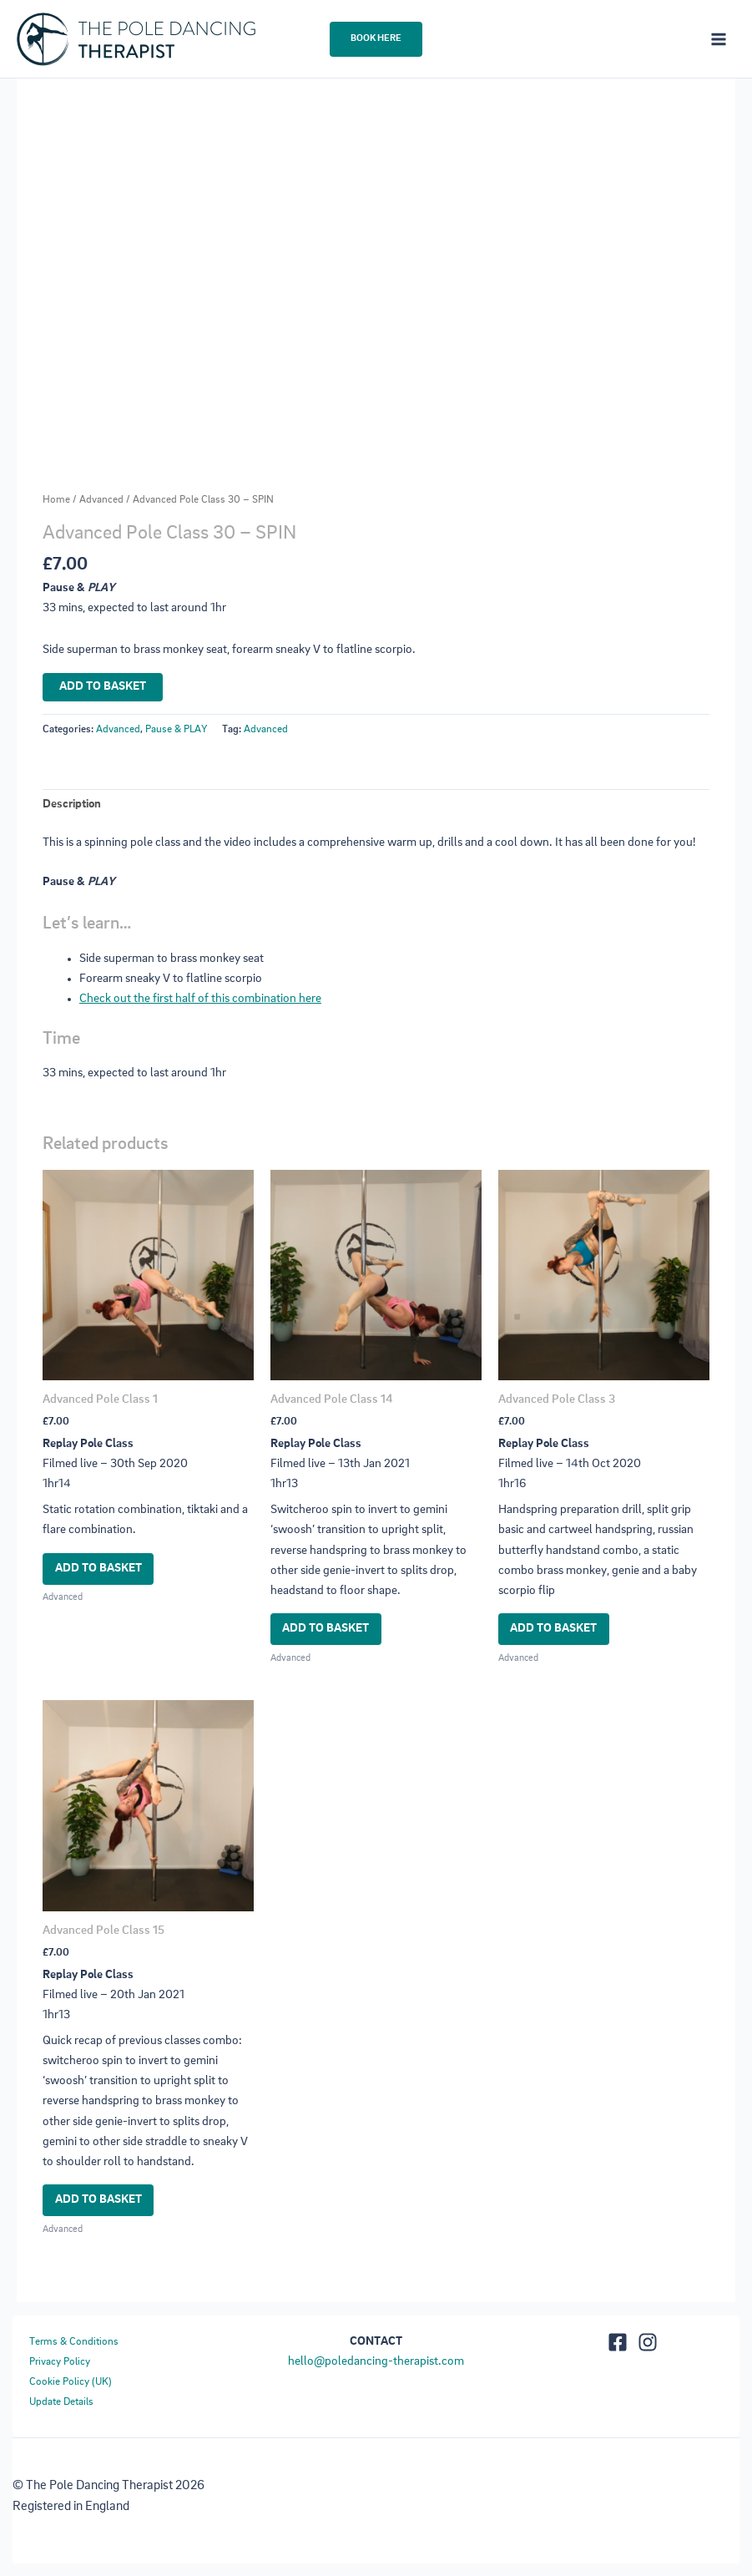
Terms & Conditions (74, 2341)
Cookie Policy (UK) (70, 2381)
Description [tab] (72, 804)
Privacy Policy (59, 2361)
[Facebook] (618, 2342)
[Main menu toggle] (718, 38)
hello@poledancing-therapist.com (376, 2362)
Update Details (61, 2401)
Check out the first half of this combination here (200, 999)
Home (56, 499)
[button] (376, 39)
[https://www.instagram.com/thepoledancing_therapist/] (648, 2342)
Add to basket (102, 687)
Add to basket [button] (98, 1568)
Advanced (101, 499)
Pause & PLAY (176, 729)
